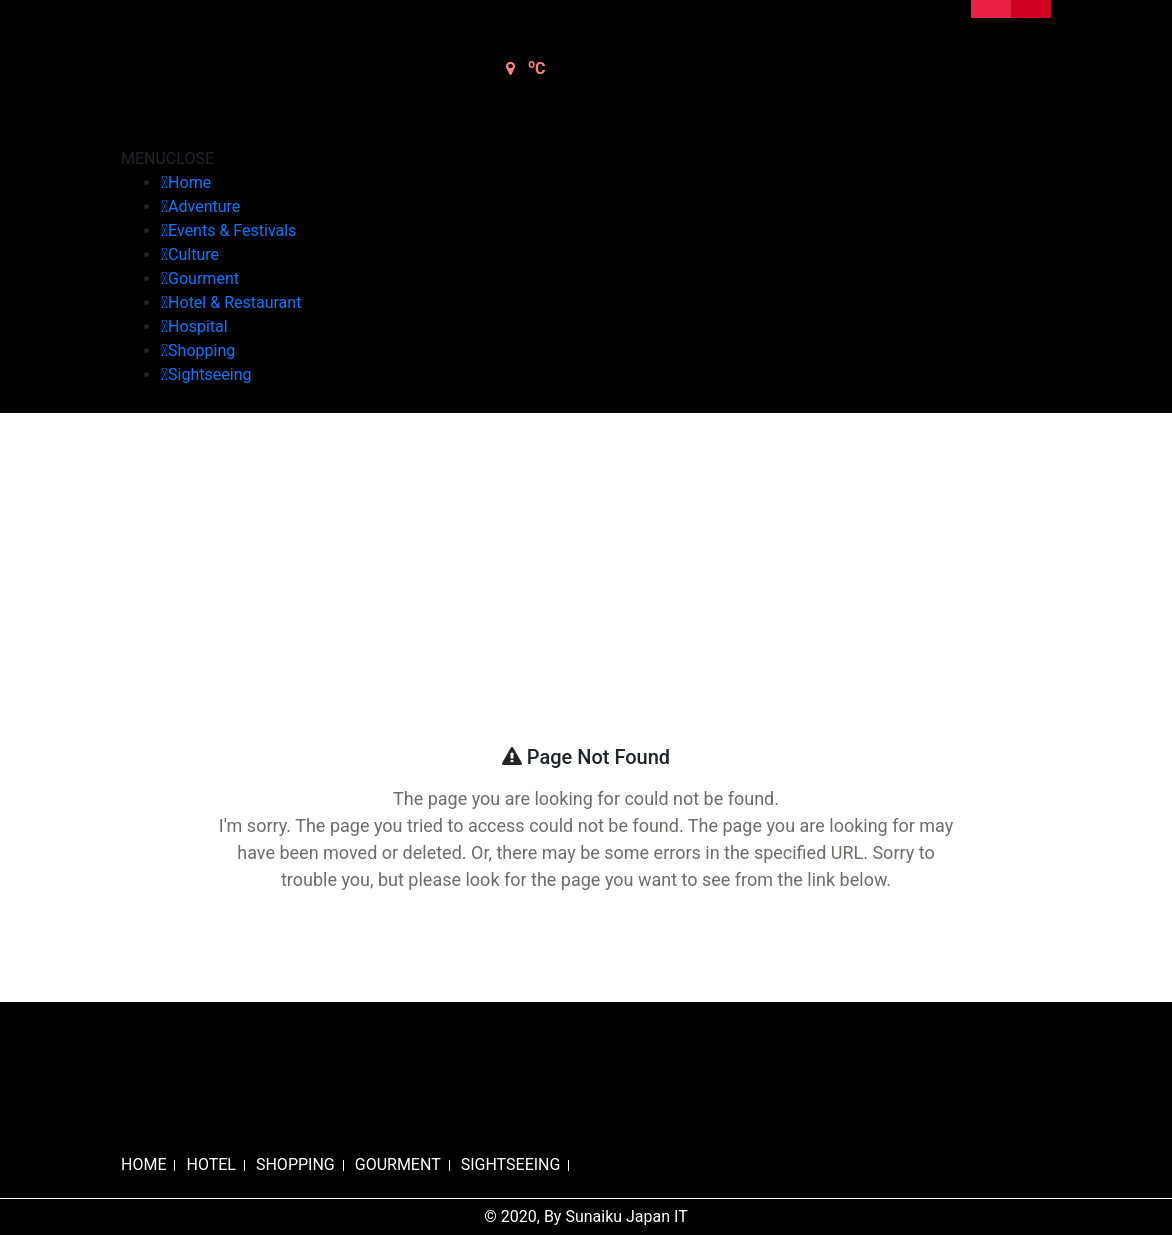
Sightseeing (209, 374)
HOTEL (210, 1164)
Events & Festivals (232, 230)
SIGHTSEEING (511, 1164)
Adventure (204, 206)
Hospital (198, 326)
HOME (143, 1164)
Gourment (203, 278)
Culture (193, 254)
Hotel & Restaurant (234, 302)
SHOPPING (295, 1164)
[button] (167, 158)
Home (189, 182)
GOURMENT (398, 1164)
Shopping (201, 350)
